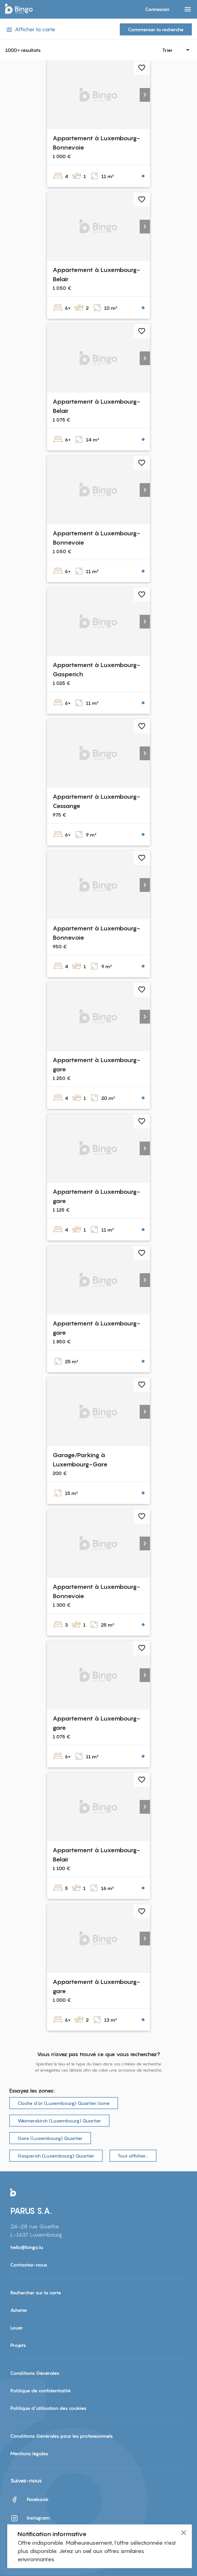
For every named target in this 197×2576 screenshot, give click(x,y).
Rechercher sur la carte (35, 2292)
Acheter (18, 2310)
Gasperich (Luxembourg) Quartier (56, 2156)
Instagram (30, 2518)
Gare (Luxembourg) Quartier (50, 2138)
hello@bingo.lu (26, 2247)
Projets (18, 2345)
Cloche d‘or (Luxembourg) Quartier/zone (64, 2103)
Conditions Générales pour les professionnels (61, 2436)
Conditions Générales (34, 2373)
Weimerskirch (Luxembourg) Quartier (59, 2121)
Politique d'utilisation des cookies (48, 2408)
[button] (145, 95)
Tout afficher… (133, 2156)
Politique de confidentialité (40, 2390)
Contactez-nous (28, 2265)
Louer (16, 2328)
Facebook (29, 2500)
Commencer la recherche (156, 29)
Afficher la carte (30, 29)
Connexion (157, 9)
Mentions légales (29, 2453)
